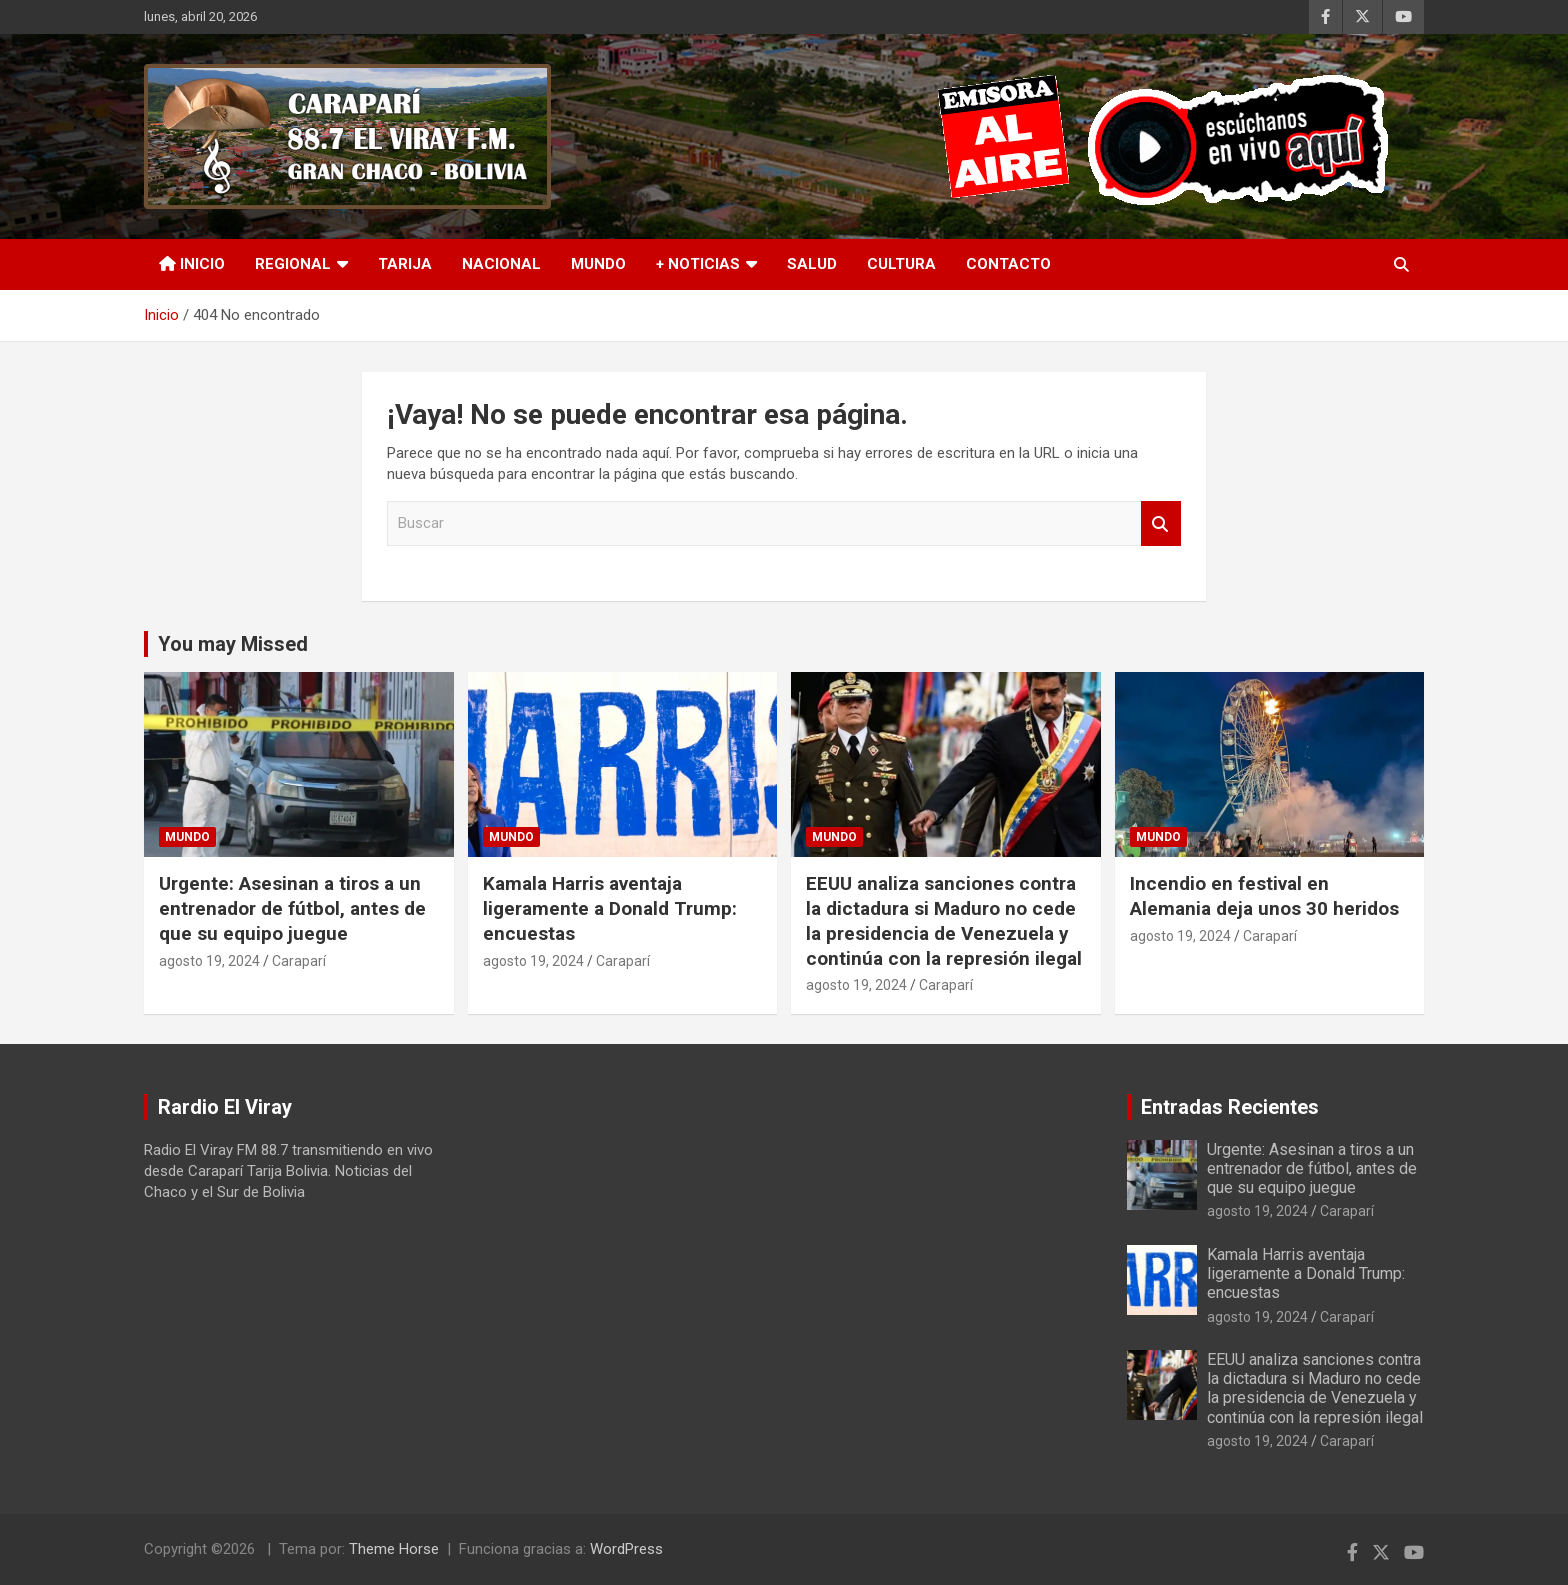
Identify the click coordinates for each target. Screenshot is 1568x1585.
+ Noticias (698, 264)
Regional (293, 264)
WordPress (626, 1549)
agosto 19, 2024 (209, 961)
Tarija (405, 264)
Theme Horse (394, 1549)
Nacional (501, 264)
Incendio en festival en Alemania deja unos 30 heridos (1264, 896)
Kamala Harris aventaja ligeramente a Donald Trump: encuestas (610, 908)
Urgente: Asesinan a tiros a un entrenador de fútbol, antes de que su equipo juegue (292, 908)
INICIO (192, 264)
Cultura (901, 264)
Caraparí (299, 961)
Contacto (1008, 264)
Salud (812, 264)
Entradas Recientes (1230, 1107)
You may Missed (233, 644)
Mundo (598, 264)
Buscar (1161, 523)
